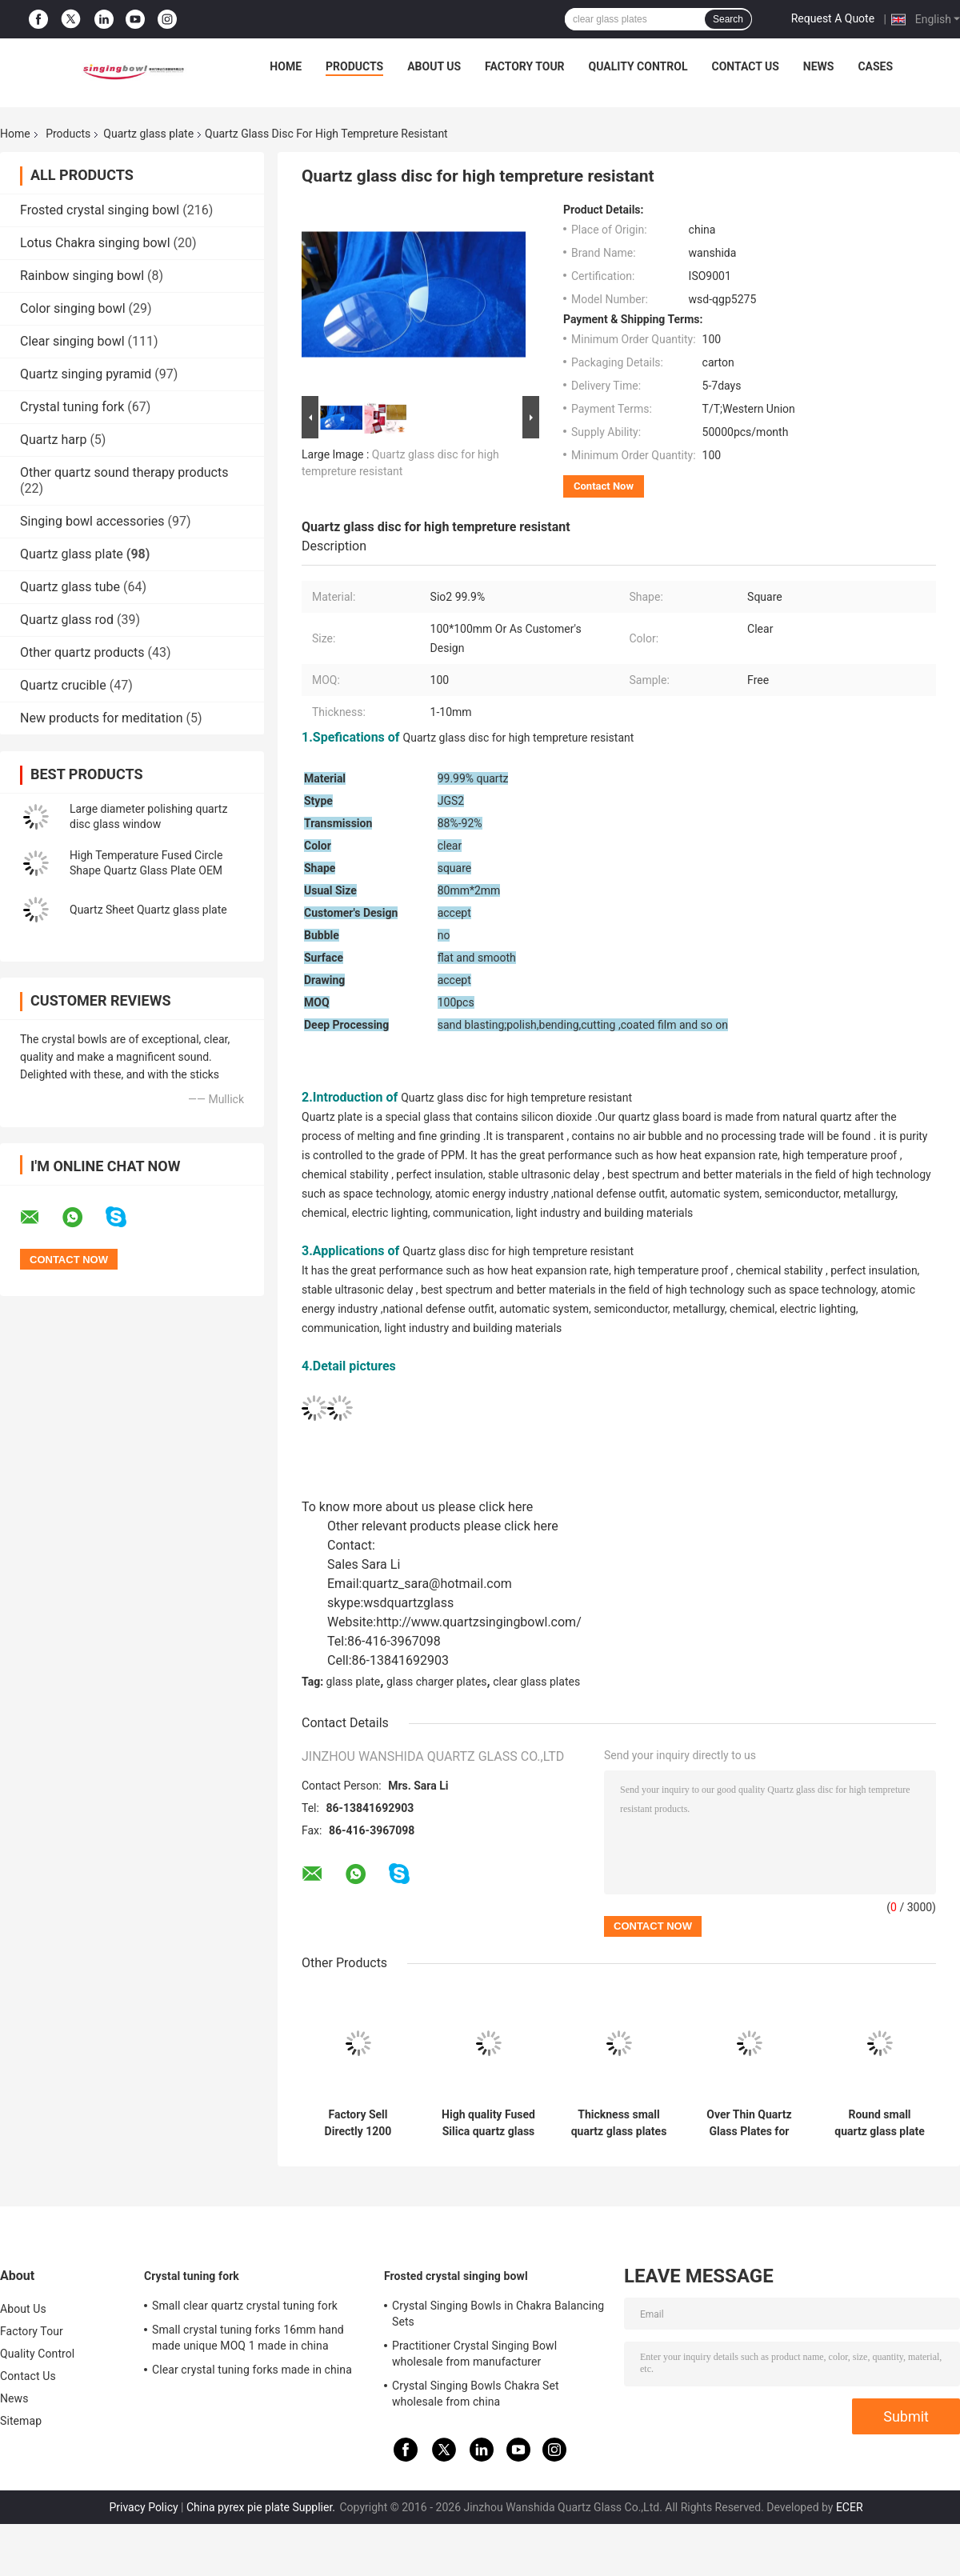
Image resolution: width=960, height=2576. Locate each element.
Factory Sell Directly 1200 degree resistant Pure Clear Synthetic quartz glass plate (358, 2123)
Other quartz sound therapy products (124, 472)
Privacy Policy (143, 2507)
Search (728, 19)
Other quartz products (82, 652)
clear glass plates (536, 1681)
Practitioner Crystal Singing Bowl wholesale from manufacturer (474, 2353)
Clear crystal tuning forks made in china (252, 2369)
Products (354, 66)
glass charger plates (436, 1681)
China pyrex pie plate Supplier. (262, 2507)
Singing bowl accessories (92, 521)
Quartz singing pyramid (85, 374)
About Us (434, 66)
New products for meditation (101, 718)
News (818, 66)
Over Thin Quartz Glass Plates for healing (748, 2123)
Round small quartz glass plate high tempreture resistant (879, 2123)
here (520, 1506)
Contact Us (744, 66)
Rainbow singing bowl (82, 275)
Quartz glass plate (148, 133)
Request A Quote (832, 18)
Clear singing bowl (72, 341)
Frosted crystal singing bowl (99, 210)
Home (286, 66)
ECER (849, 2507)
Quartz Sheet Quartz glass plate (148, 909)
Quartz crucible (63, 685)
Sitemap (21, 2420)
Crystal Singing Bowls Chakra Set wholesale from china (475, 2393)
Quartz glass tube (70, 586)
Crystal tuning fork (72, 406)
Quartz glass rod (67, 619)
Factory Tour (525, 66)
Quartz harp (53, 439)
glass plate (353, 1681)
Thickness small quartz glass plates (619, 2123)
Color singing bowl (73, 308)
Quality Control (638, 66)
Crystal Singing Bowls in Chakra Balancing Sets (498, 2313)
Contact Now (604, 486)
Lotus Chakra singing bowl (95, 242)
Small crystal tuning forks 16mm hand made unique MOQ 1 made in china (248, 2337)
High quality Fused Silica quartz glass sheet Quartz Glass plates (488, 2123)
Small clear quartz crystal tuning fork (245, 2305)
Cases (875, 66)
